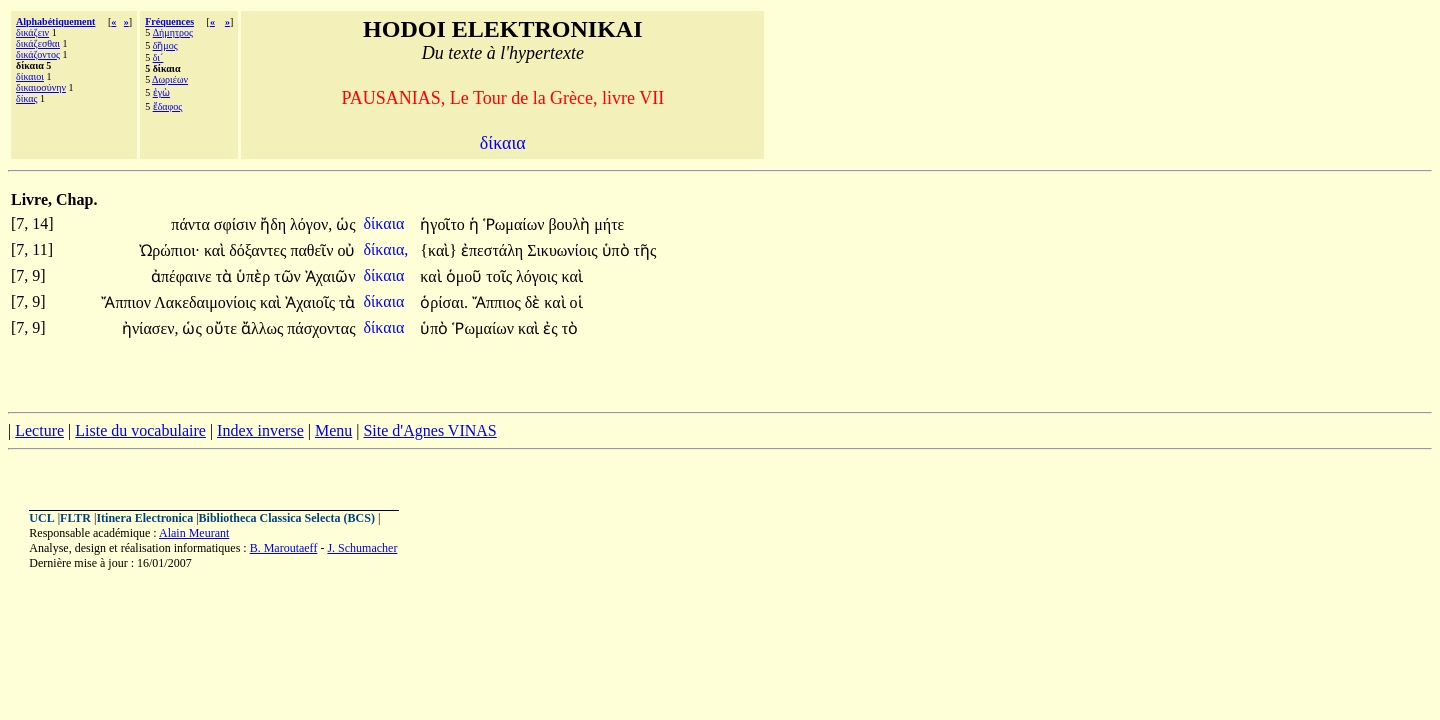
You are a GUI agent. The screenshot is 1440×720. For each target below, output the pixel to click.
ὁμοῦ (466, 276)
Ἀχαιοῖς (312, 302)
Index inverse (260, 430)
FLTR (75, 518)
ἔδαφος (168, 106)
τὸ (570, 328)
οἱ (576, 302)
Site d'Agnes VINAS (429, 430)
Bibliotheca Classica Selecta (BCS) (287, 518)
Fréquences (169, 21)
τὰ (226, 276)
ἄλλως (264, 328)
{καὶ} (438, 250)
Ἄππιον (127, 302)
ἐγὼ (161, 92)
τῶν (289, 276)
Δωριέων (170, 79)
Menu (333, 430)
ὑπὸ (618, 250)
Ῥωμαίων (516, 224)
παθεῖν (313, 250)
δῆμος (165, 45)
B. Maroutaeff (284, 548)
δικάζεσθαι (38, 43)
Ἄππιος (498, 302)
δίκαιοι (30, 76)
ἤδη (275, 224)
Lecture (39, 430)
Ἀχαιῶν (330, 276)
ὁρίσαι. (444, 302)
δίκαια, (385, 249)
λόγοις (538, 276)
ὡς (345, 224)
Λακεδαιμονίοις (207, 302)
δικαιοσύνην (41, 87)
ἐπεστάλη (494, 250)
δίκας (27, 98)
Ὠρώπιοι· (169, 250)
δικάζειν (32, 32)
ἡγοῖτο (444, 224)
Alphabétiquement (55, 21)
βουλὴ (571, 224)
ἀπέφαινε (183, 276)
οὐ (346, 250)
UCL (41, 518)
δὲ (535, 302)
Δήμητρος (173, 32)
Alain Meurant (194, 533)
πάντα (192, 224)
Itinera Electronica (144, 518)
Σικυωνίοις (564, 250)
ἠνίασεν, (150, 328)
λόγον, (311, 224)
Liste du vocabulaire (140, 430)
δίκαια (385, 223)
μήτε (609, 224)
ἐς (552, 328)
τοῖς (501, 276)
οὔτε (223, 328)
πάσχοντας (321, 328)
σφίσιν (237, 224)
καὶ (216, 250)
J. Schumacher (362, 548)
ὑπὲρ (255, 276)
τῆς (645, 250)
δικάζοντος (38, 54)
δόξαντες (259, 250)
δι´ (158, 57)
